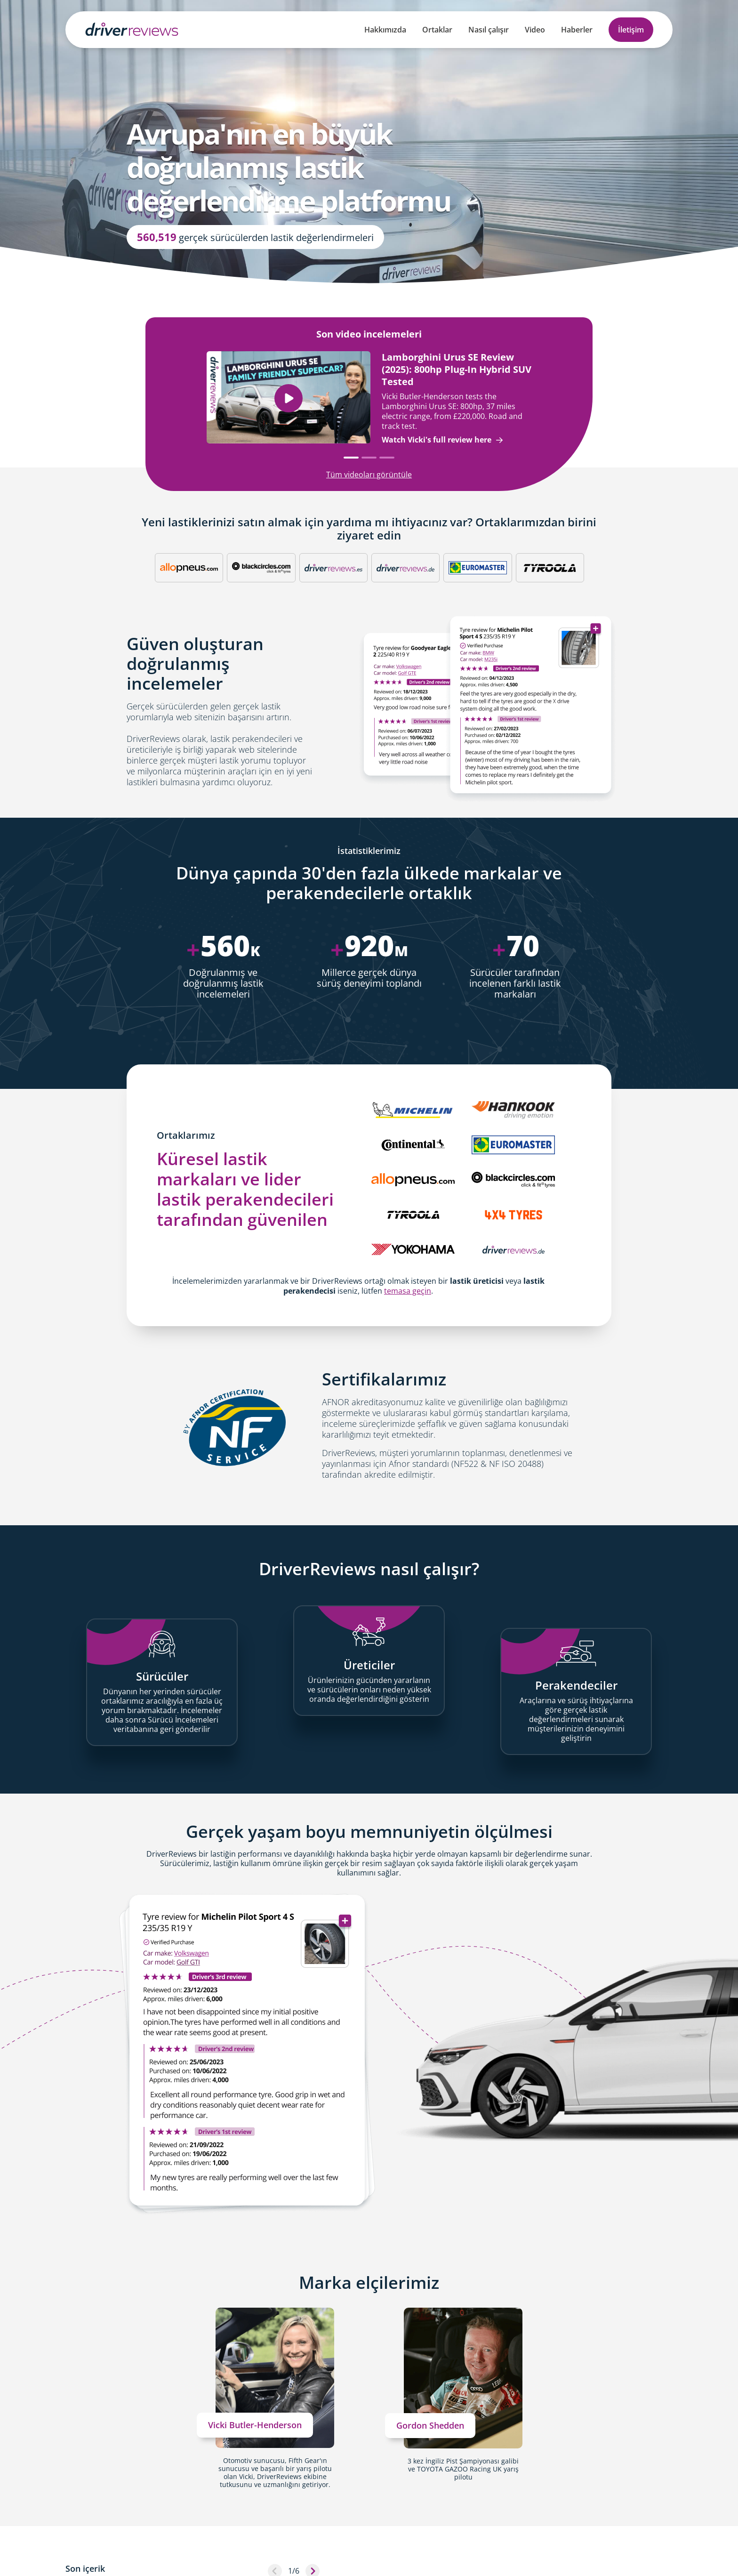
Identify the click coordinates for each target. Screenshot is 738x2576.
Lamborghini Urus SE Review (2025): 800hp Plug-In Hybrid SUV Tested (456, 369)
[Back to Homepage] (131, 29)
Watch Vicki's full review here (442, 440)
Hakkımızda (385, 29)
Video (535, 29)
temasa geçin (407, 1291)
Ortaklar (437, 29)
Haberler (577, 29)
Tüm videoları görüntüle (369, 474)
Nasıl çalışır (488, 29)
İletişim (631, 29)
